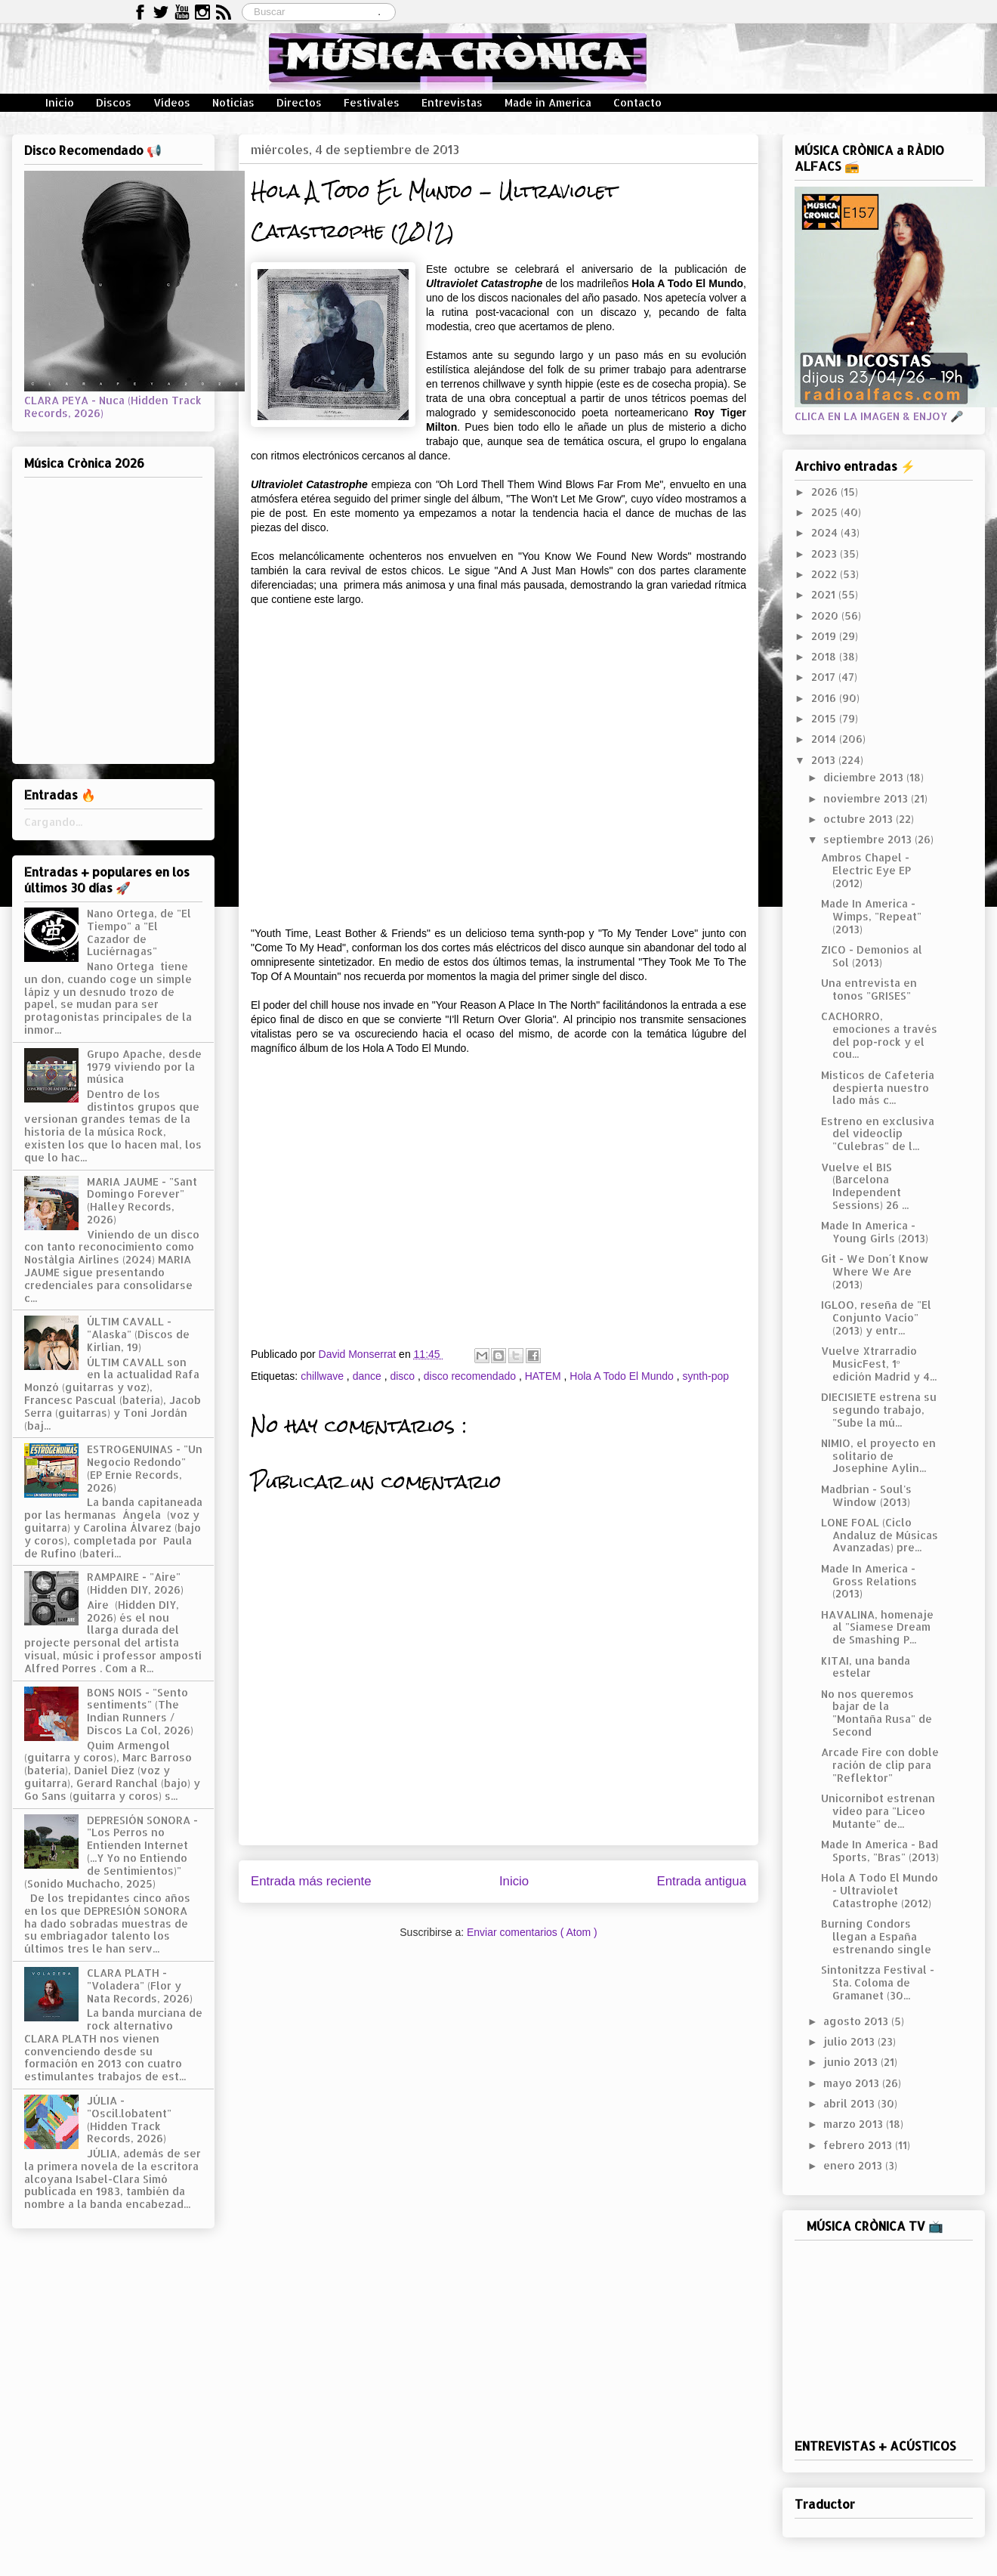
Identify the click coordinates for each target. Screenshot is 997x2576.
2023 (825, 553)
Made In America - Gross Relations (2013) (869, 1581)
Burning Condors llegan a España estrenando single (876, 1936)
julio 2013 (850, 2041)
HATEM (544, 1376)
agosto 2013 (857, 2021)
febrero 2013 (859, 2144)
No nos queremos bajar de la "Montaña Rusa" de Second (876, 1712)
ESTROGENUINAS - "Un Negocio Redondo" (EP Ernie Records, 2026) (144, 1468)
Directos (299, 102)
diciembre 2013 (864, 777)
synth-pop (706, 1376)
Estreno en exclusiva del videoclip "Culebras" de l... (877, 1134)
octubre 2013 (859, 818)
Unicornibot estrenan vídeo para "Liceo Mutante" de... (878, 1811)
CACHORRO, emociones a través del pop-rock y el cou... (879, 1035)
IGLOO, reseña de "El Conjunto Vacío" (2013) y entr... (876, 1317)
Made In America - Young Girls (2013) (874, 1232)
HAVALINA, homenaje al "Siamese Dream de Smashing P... (877, 1627)
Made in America (548, 102)
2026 (826, 491)
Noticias (233, 102)
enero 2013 (854, 2165)
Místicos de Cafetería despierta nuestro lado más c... (877, 1087)
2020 (826, 615)
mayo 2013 (852, 2083)
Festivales (372, 102)
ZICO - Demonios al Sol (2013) (871, 956)
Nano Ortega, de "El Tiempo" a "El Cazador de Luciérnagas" (139, 932)
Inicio (59, 102)
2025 (826, 512)
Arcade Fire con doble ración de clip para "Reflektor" (880, 1765)
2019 (825, 635)
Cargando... (53, 821)
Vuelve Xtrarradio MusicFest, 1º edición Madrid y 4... (879, 1363)
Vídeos (171, 102)
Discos (113, 102)
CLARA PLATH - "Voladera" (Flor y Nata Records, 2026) (140, 1985)
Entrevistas (452, 102)
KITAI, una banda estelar (865, 1667)
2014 (825, 738)
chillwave (324, 1376)
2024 (826, 532)
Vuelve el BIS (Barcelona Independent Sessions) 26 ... (865, 1186)
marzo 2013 (854, 2123)
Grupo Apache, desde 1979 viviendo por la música (144, 1066)
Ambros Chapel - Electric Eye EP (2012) (866, 870)
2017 (824, 676)
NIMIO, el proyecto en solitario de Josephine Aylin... (878, 1455)
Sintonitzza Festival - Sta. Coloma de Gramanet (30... (877, 1982)
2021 (824, 594)
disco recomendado (471, 1376)
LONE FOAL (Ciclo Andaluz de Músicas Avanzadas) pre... (879, 1535)
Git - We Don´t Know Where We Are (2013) (875, 1271)
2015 (825, 718)
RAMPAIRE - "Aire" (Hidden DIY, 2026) (135, 1583)
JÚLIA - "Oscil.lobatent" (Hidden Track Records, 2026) (129, 2119)
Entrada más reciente (311, 1881)
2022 (825, 573)
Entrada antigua (702, 1881)
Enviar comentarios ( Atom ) (532, 1932)
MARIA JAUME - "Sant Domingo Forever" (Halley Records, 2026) (142, 1200)
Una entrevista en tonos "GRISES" (869, 989)
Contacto (637, 102)
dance (368, 1376)
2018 (825, 656)
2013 (824, 759)
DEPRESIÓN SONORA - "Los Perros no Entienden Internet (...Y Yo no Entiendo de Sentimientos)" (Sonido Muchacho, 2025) (111, 1852)
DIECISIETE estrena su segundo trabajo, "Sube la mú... (879, 1409)
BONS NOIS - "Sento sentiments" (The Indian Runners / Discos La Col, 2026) (140, 1711)
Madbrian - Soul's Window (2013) (866, 1495)
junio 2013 (852, 2061)
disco (404, 1376)
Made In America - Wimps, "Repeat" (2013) (871, 916)
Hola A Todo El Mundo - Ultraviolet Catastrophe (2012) (879, 1890)
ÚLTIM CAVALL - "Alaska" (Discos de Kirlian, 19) (138, 1334)
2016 (825, 697)
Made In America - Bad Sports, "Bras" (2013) (880, 1850)
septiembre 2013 (869, 839)
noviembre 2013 (867, 798)
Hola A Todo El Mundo (622, 1376)
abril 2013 (850, 2103)
